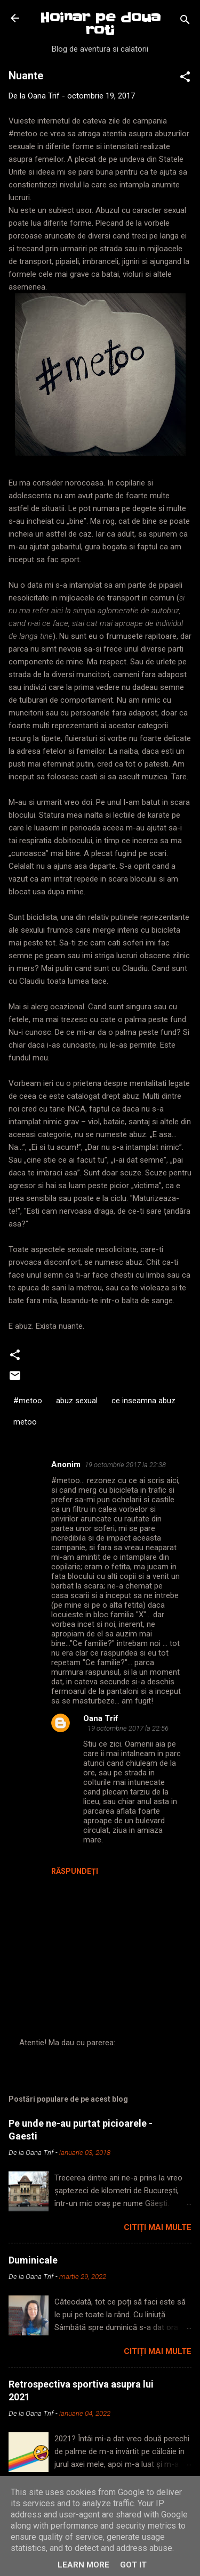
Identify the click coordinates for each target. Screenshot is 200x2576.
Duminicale (33, 2260)
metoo (25, 1422)
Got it (133, 2565)
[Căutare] (185, 21)
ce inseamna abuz (143, 1400)
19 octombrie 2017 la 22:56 (128, 1728)
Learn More (83, 2565)
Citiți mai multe (157, 2227)
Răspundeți (74, 1871)
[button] (185, 78)
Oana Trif (100, 1718)
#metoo (27, 1400)
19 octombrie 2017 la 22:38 (125, 1465)
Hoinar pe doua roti (100, 24)
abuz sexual (77, 1400)
